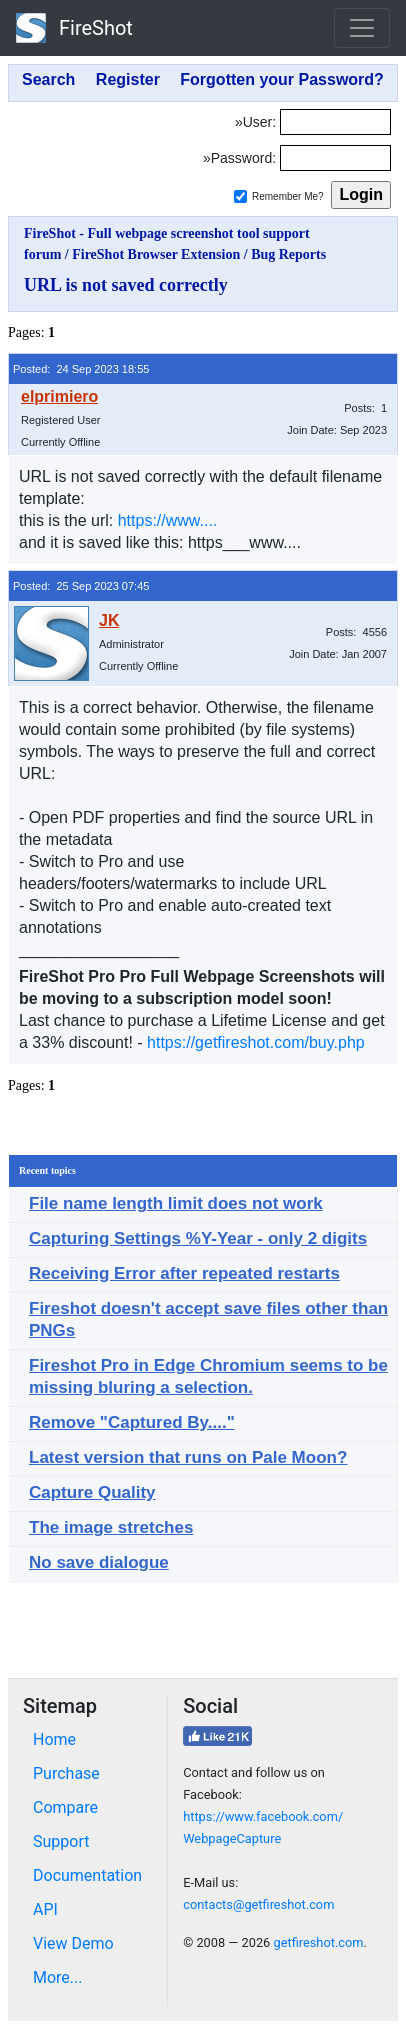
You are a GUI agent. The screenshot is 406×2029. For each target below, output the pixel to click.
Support (61, 1841)
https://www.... (168, 520)
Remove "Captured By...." (132, 1422)
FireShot (74, 28)
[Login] (335, 122)
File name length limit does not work (176, 1203)
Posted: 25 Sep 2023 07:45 (81, 586)
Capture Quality (92, 1492)
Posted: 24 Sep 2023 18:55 (81, 369)
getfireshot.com (318, 1942)
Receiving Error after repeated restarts (184, 1273)
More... (58, 1977)
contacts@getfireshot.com (258, 1904)
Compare (65, 1807)
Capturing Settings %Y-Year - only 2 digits (198, 1238)
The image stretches (111, 1527)
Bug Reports (288, 254)
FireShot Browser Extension (156, 254)
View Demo (73, 1943)
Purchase (66, 1773)
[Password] (335, 158)
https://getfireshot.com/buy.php (256, 1042)
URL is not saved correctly (126, 285)
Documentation (87, 1875)
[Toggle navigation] (362, 28)
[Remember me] (240, 196)
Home (54, 1739)
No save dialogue (99, 1562)
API (45, 1909)
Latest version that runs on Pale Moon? (188, 1457)
